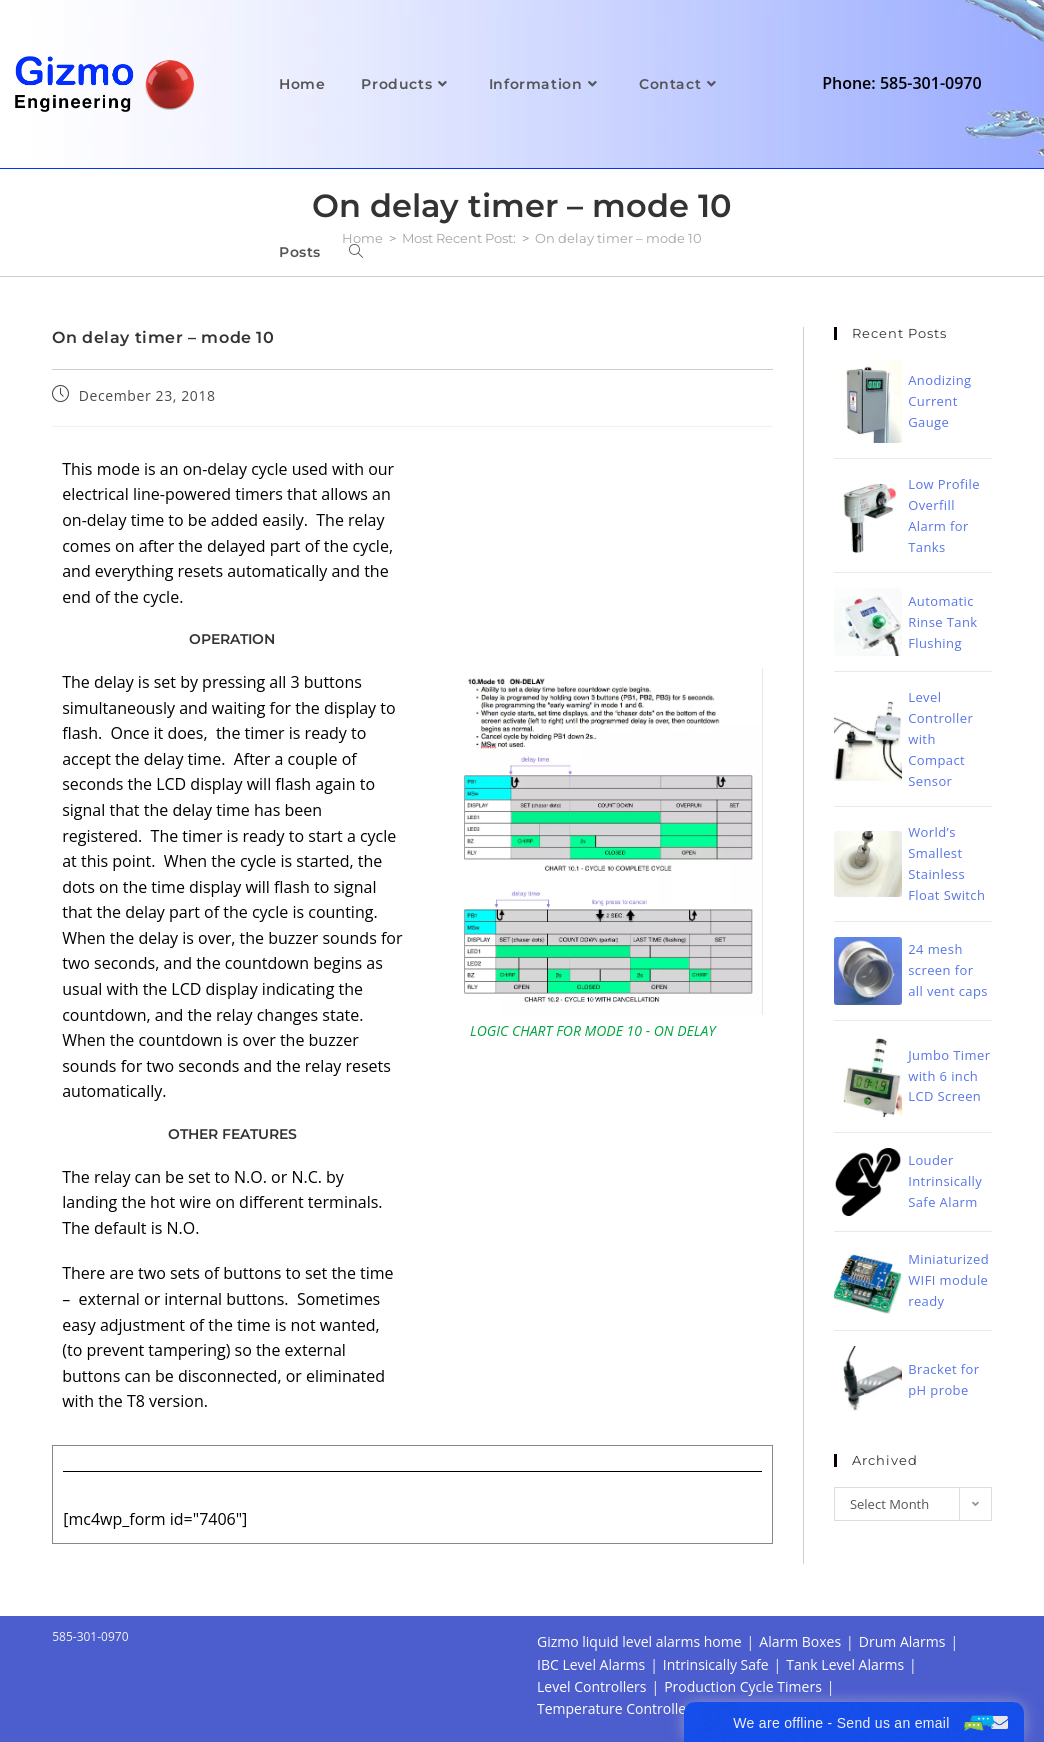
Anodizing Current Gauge (939, 401)
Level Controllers (591, 1686)
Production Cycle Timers (743, 1686)
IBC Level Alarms (591, 1664)
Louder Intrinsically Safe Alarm (945, 1181)
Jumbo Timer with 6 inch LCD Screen (949, 1076)
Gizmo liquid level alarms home (639, 1641)
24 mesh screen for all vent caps (948, 970)
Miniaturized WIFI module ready (948, 1280)
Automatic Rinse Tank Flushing (942, 622)
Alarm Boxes (800, 1641)
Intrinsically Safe (716, 1664)
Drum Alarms (902, 1641)
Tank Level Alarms (845, 1664)
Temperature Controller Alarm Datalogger (673, 1708)
